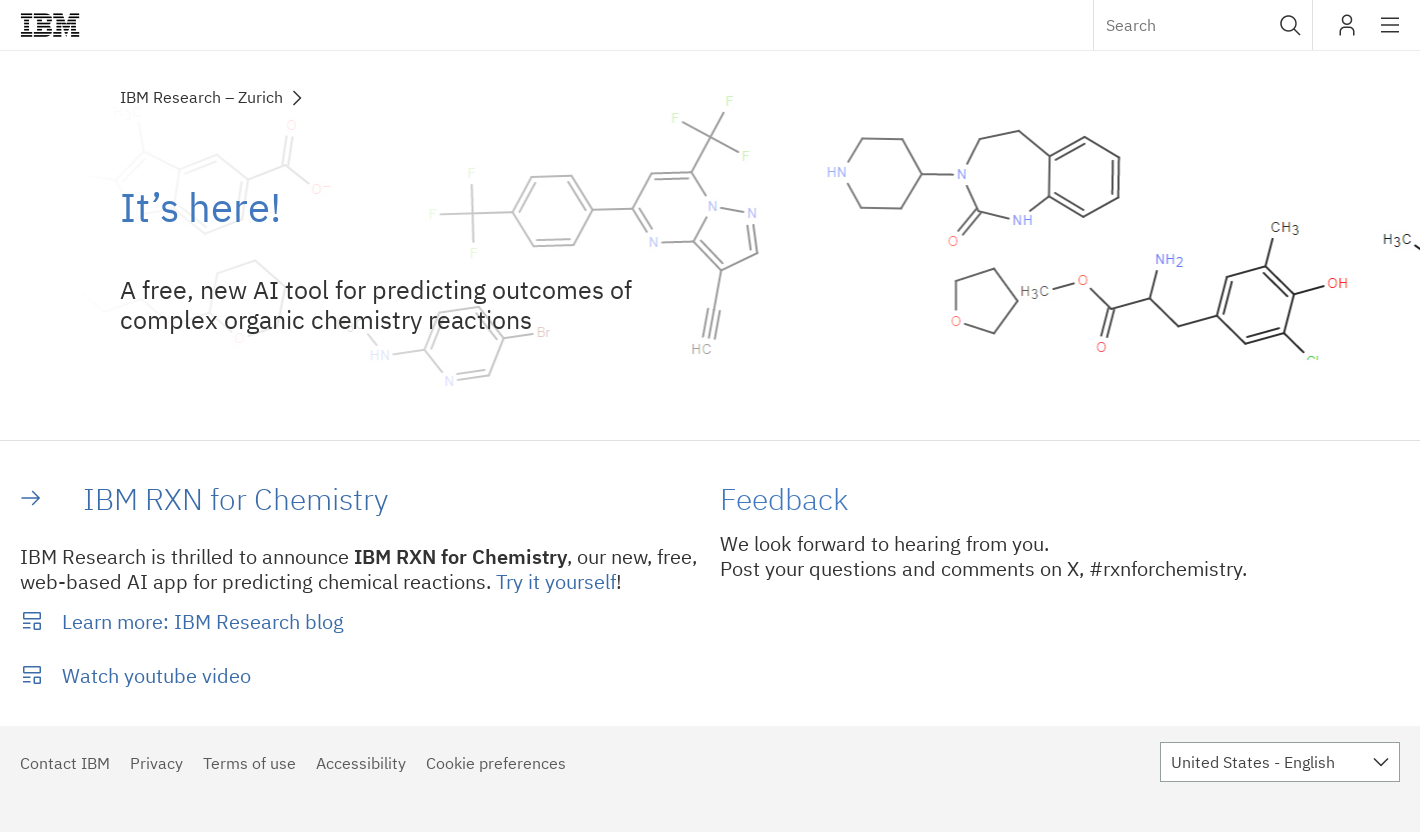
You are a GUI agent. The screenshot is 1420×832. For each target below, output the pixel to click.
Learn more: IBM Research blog (203, 621)
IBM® (50, 25)
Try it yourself (556, 581)
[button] (1290, 25)
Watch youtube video (156, 675)
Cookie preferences (496, 763)
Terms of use (249, 763)
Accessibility (361, 763)
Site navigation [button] (1390, 35)
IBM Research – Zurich (201, 97)
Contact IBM (65, 763)
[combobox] (1203, 25)
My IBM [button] (1347, 32)
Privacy (156, 763)
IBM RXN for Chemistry (235, 498)
